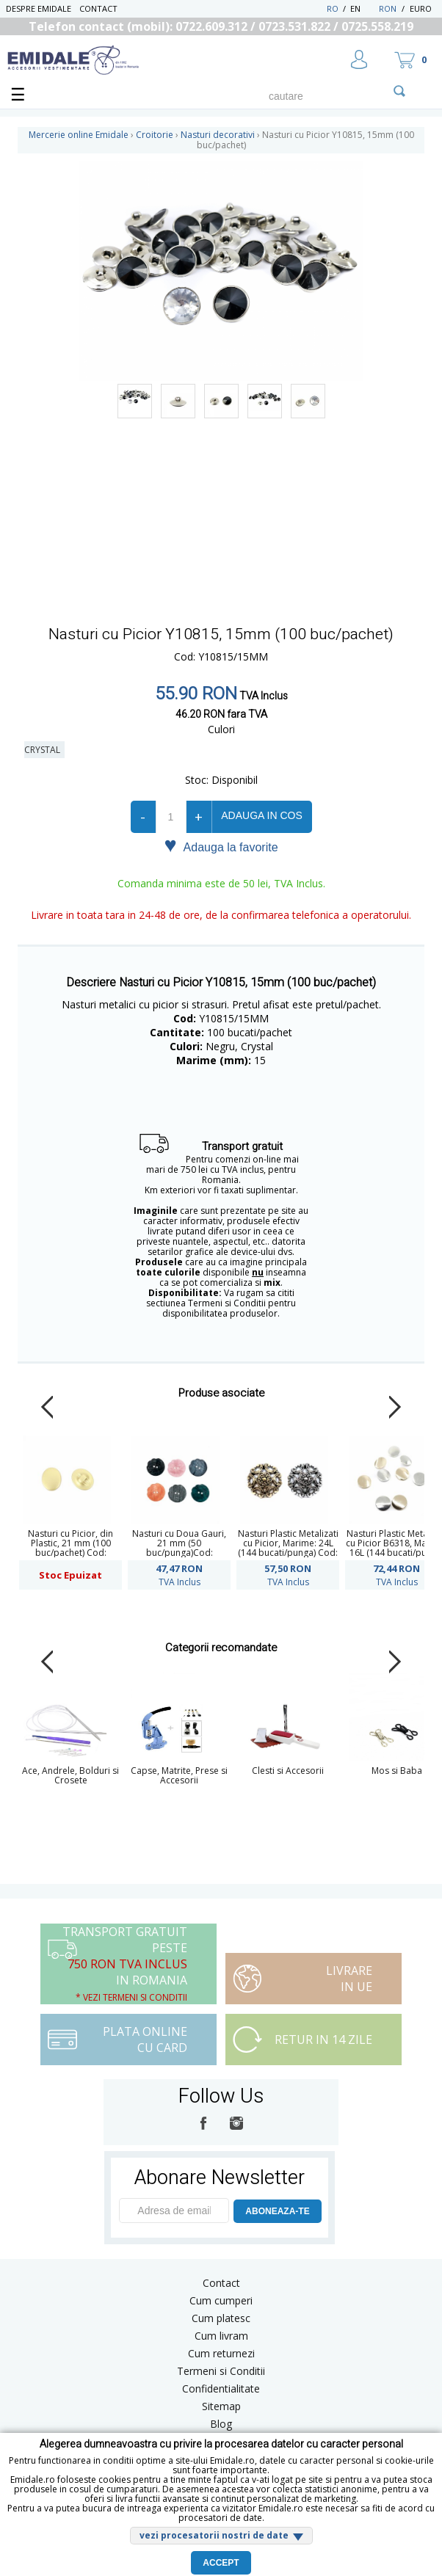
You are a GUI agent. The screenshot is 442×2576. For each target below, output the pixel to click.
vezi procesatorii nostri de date (214, 2535)
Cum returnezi (221, 2353)
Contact (98, 8)
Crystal (44, 749)
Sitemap (221, 2406)
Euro (421, 8)
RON (387, 8)
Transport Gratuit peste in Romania (124, 1964)
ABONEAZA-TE (277, 2211)
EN (363, 8)
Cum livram (221, 2336)
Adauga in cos (261, 815)
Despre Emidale (38, 8)
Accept (221, 2563)
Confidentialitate (221, 2388)
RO (332, 8)
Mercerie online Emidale (78, 134)
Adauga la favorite (221, 846)
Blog (221, 2424)
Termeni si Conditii (221, 2371)
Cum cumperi (221, 2300)
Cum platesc (221, 2318)
